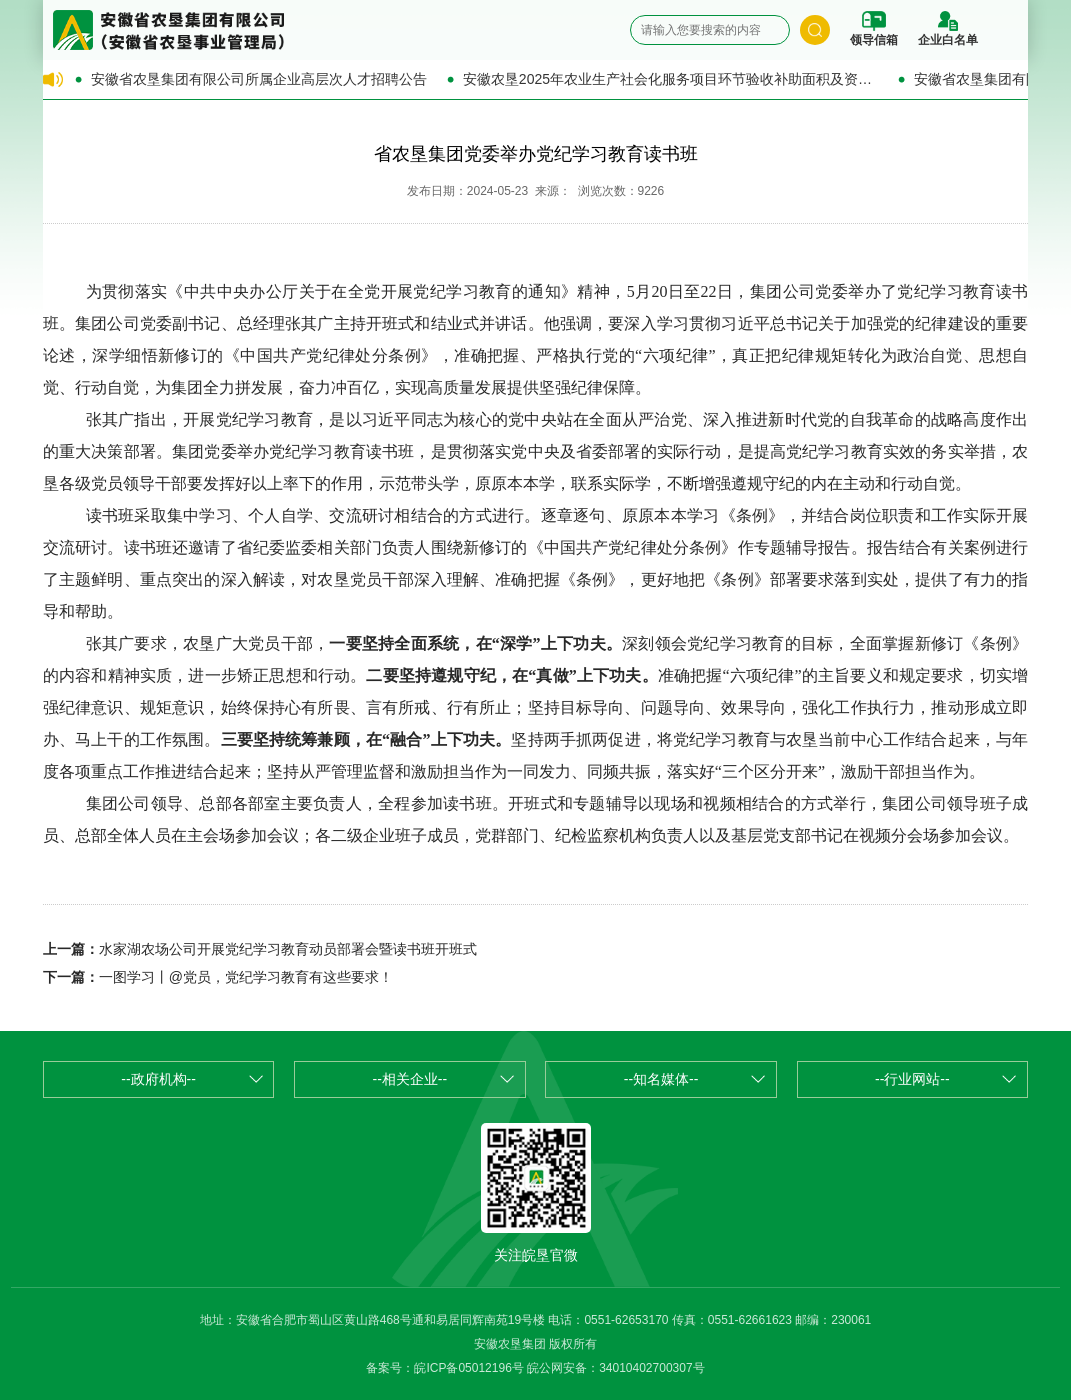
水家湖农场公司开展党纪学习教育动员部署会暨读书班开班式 (288, 949)
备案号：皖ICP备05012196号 (444, 1368)
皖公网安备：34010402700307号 (615, 1368)
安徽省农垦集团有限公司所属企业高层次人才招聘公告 (259, 79)
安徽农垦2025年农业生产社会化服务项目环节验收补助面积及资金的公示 (670, 79)
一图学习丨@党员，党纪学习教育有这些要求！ (246, 977)
